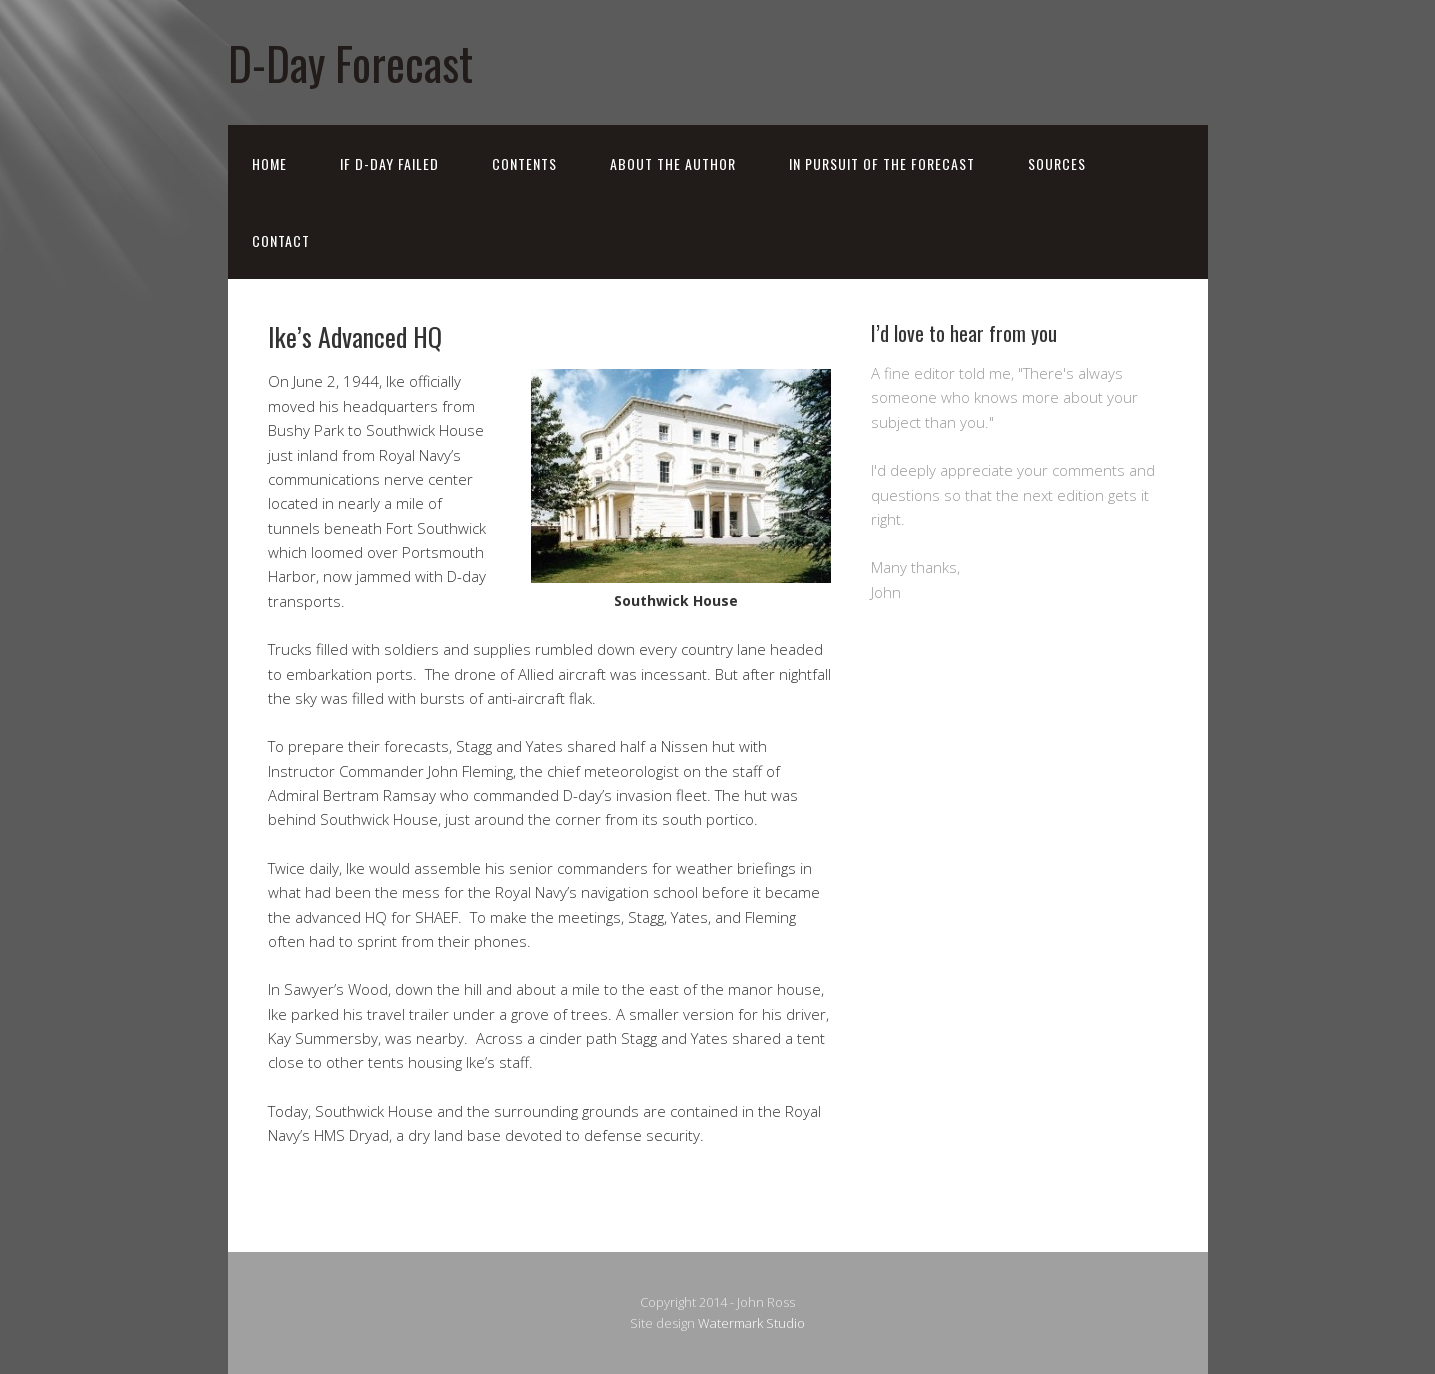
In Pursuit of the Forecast (882, 163)
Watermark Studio (751, 1323)
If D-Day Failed (389, 163)
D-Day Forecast (350, 62)
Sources (1057, 163)
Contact (281, 240)
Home (269, 163)
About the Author (673, 163)
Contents (524, 163)
